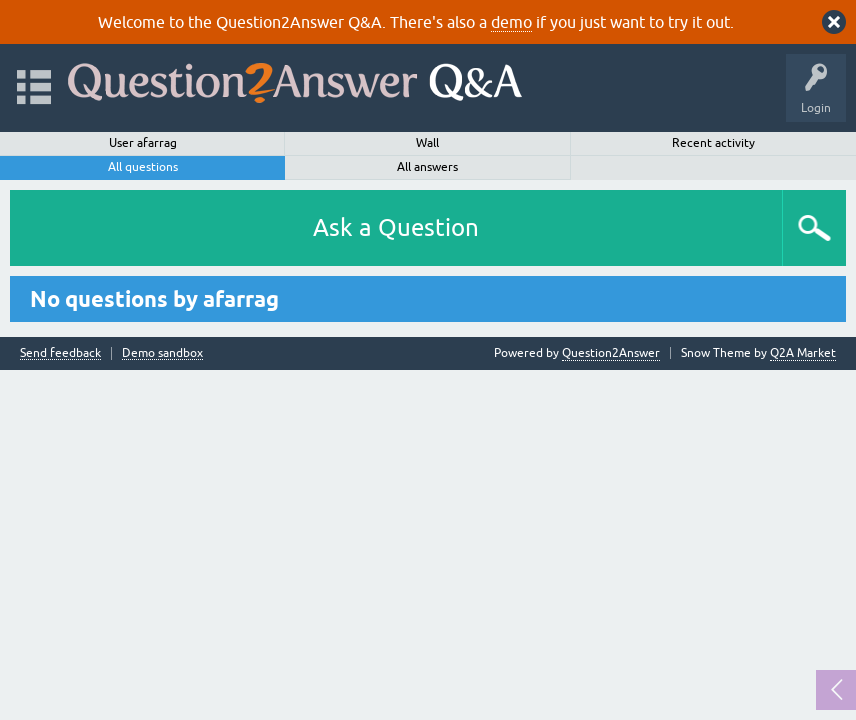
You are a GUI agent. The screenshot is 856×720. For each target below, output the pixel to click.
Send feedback (60, 353)
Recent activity (713, 143)
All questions (143, 167)
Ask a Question (396, 227)
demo (511, 22)
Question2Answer (611, 353)
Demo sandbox (162, 353)
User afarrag (143, 143)
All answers (427, 167)
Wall (427, 143)
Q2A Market (803, 353)
